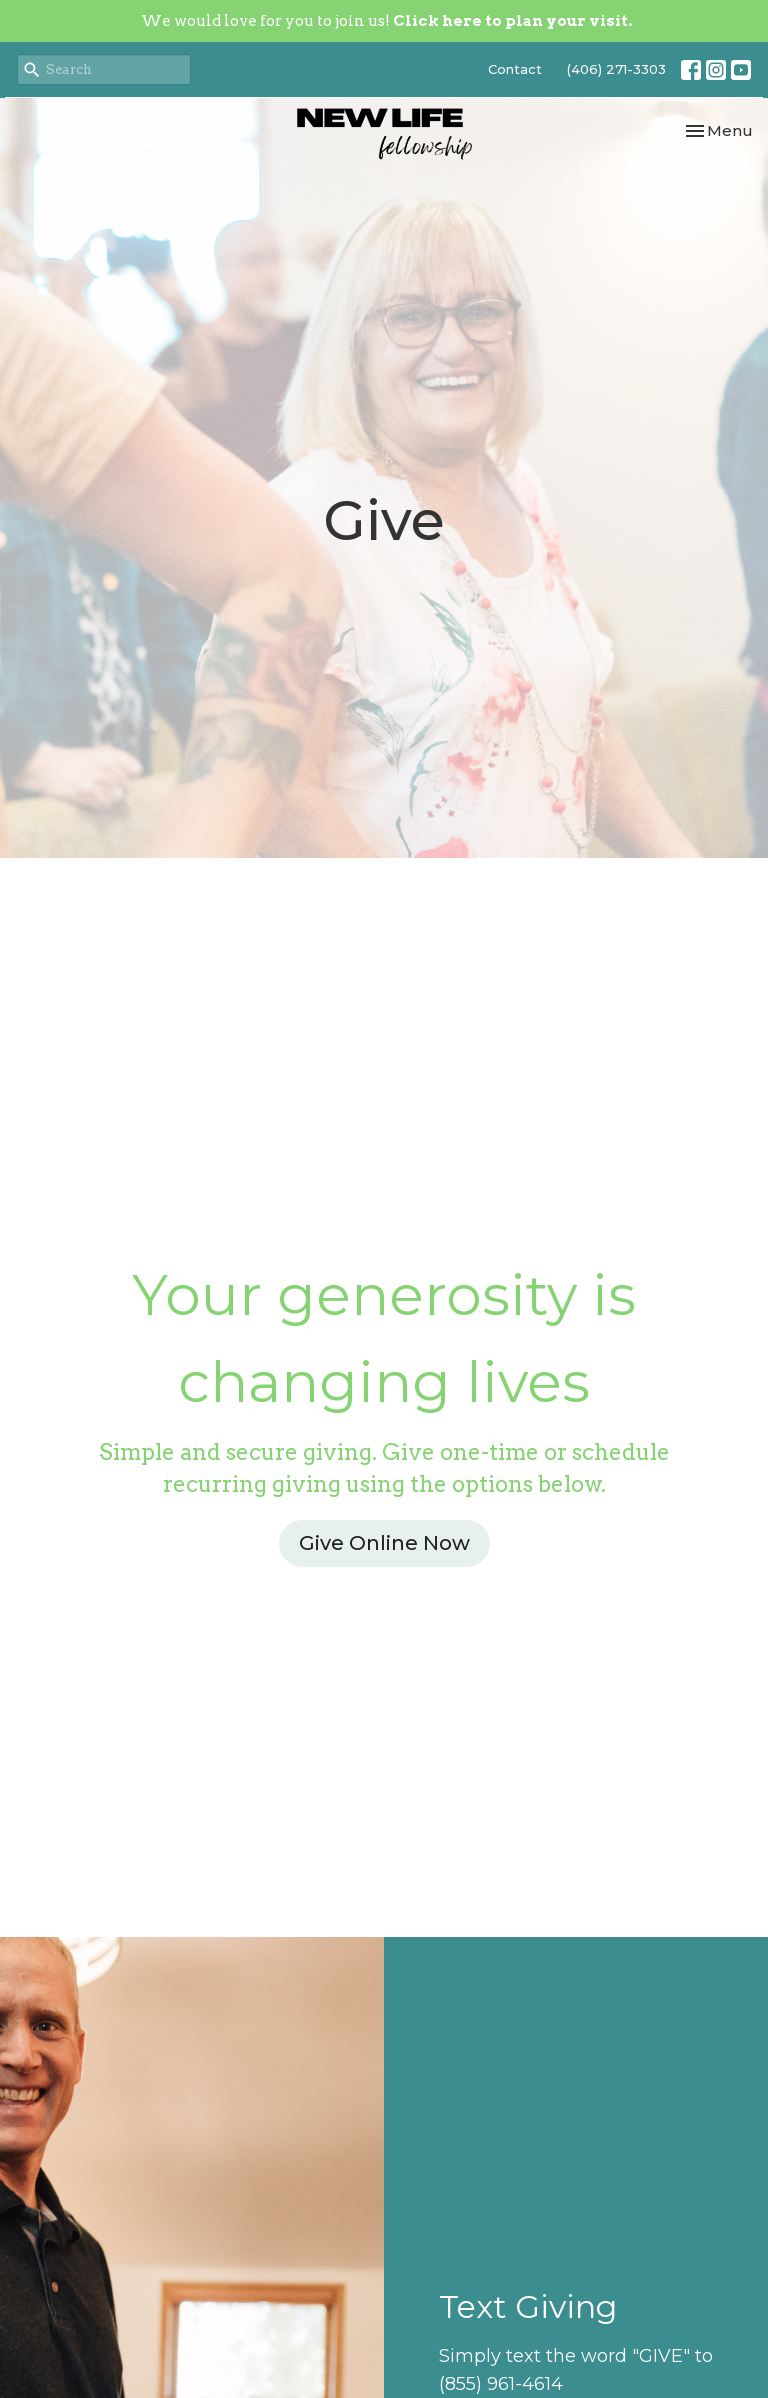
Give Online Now (384, 1543)
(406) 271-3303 (616, 69)
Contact (515, 69)
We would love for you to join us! (386, 21)
